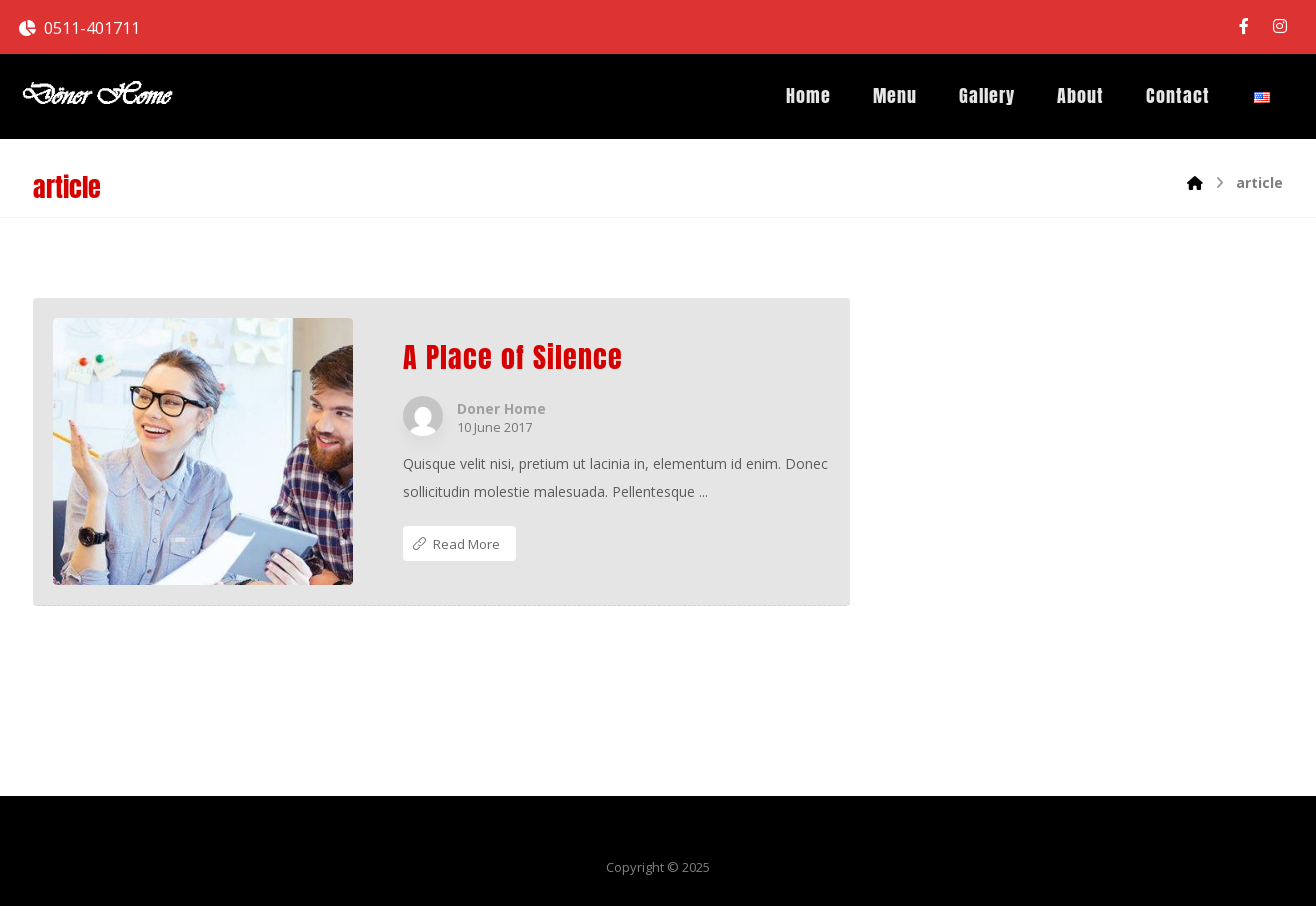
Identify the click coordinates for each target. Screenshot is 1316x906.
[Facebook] (1244, 26)
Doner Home (501, 409)
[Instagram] (1280, 26)
